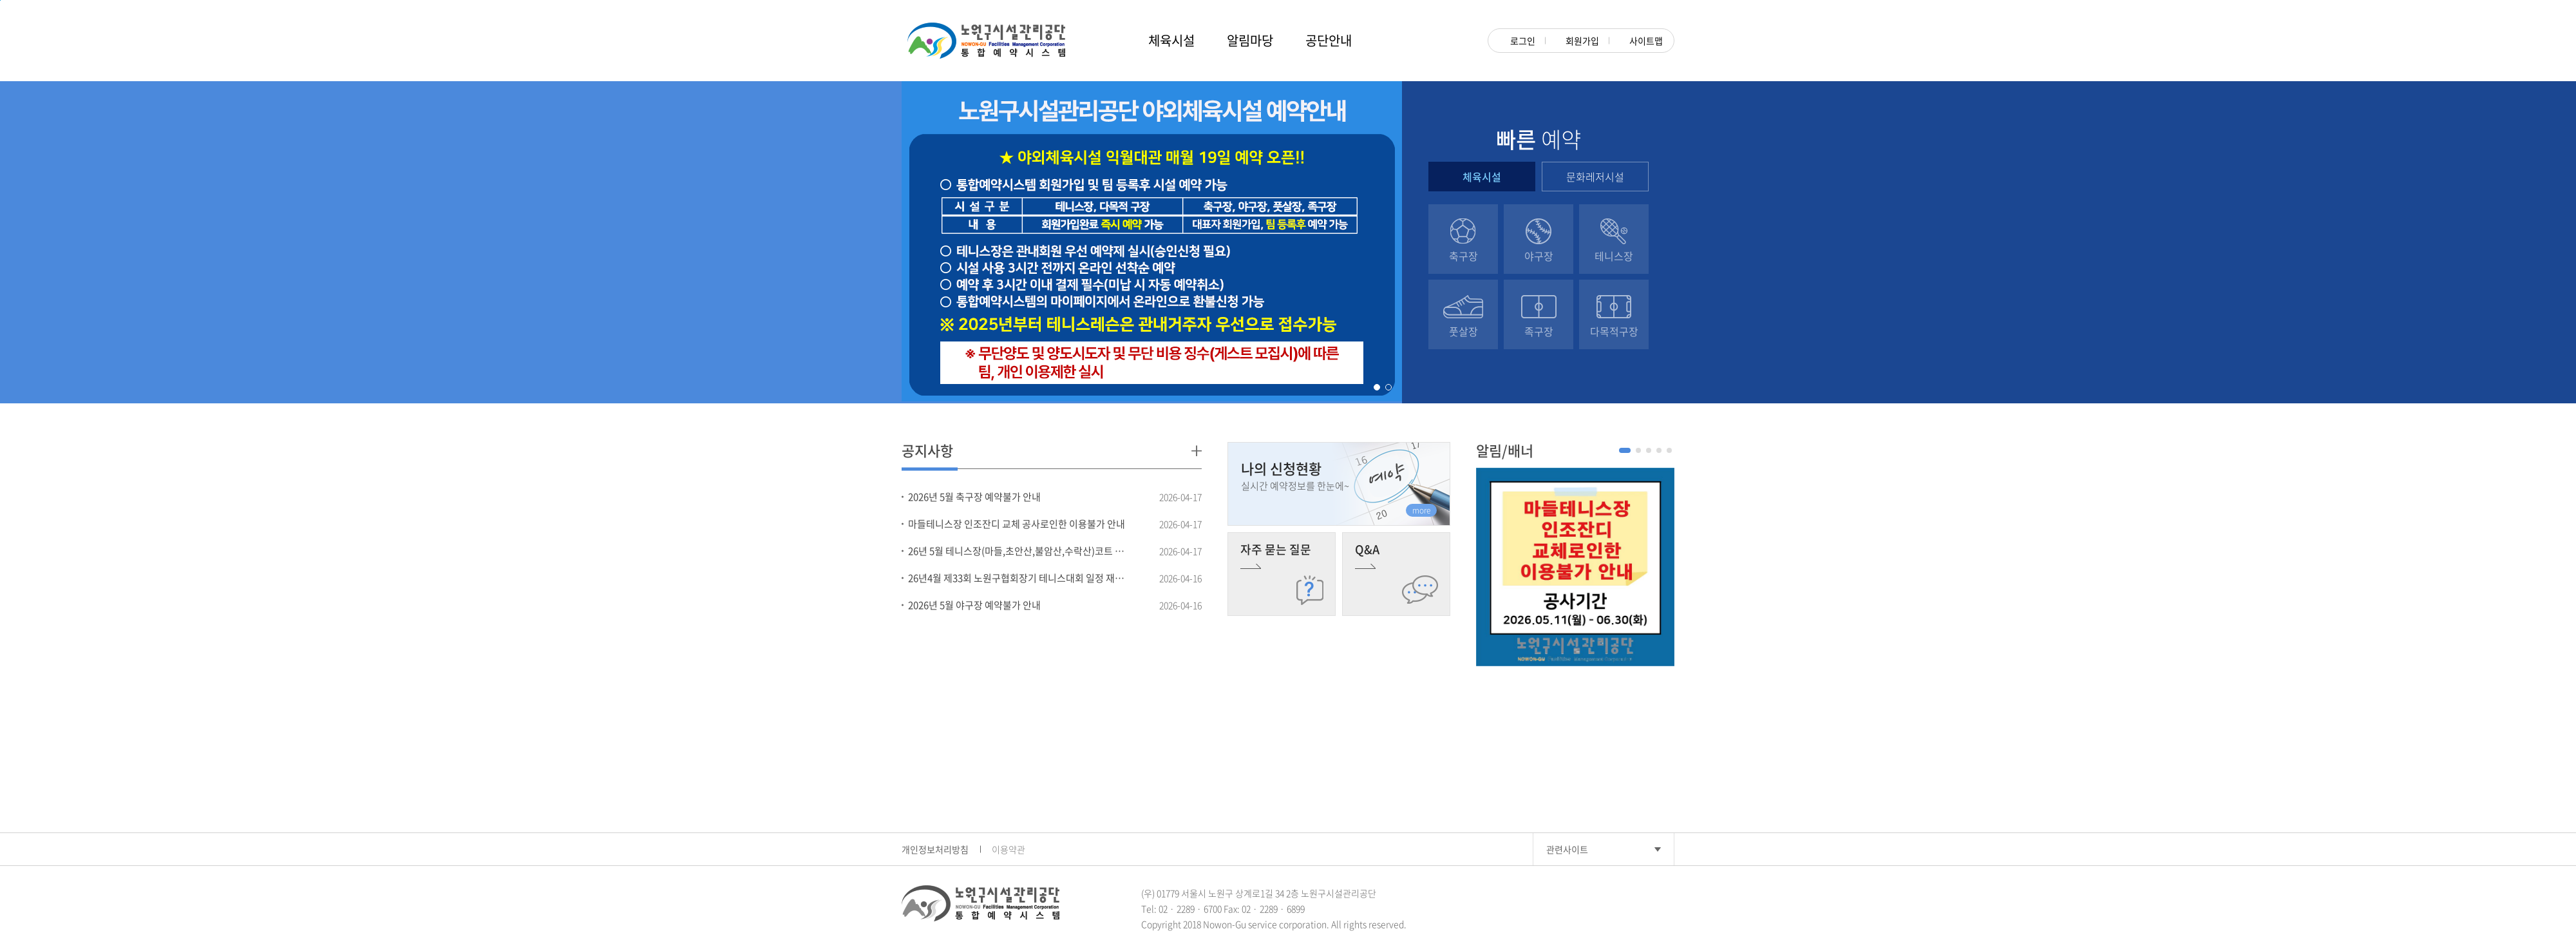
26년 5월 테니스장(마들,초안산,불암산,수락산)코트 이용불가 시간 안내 (1019, 551)
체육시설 (1171, 40)
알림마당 (1250, 40)
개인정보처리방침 (935, 849)
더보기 (1196, 450)
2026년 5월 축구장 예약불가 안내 (974, 497)
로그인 (1517, 40)
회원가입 (1577, 40)
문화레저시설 (1595, 176)
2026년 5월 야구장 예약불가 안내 (974, 605)
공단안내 (1328, 40)
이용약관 (1008, 849)
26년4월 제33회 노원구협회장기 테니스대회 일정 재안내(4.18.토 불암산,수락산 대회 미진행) (1019, 578)
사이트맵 (1640, 40)
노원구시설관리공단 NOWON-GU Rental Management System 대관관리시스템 (986, 40)
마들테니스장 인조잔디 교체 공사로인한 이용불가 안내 (1016, 524)
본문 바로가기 (0, 0)
